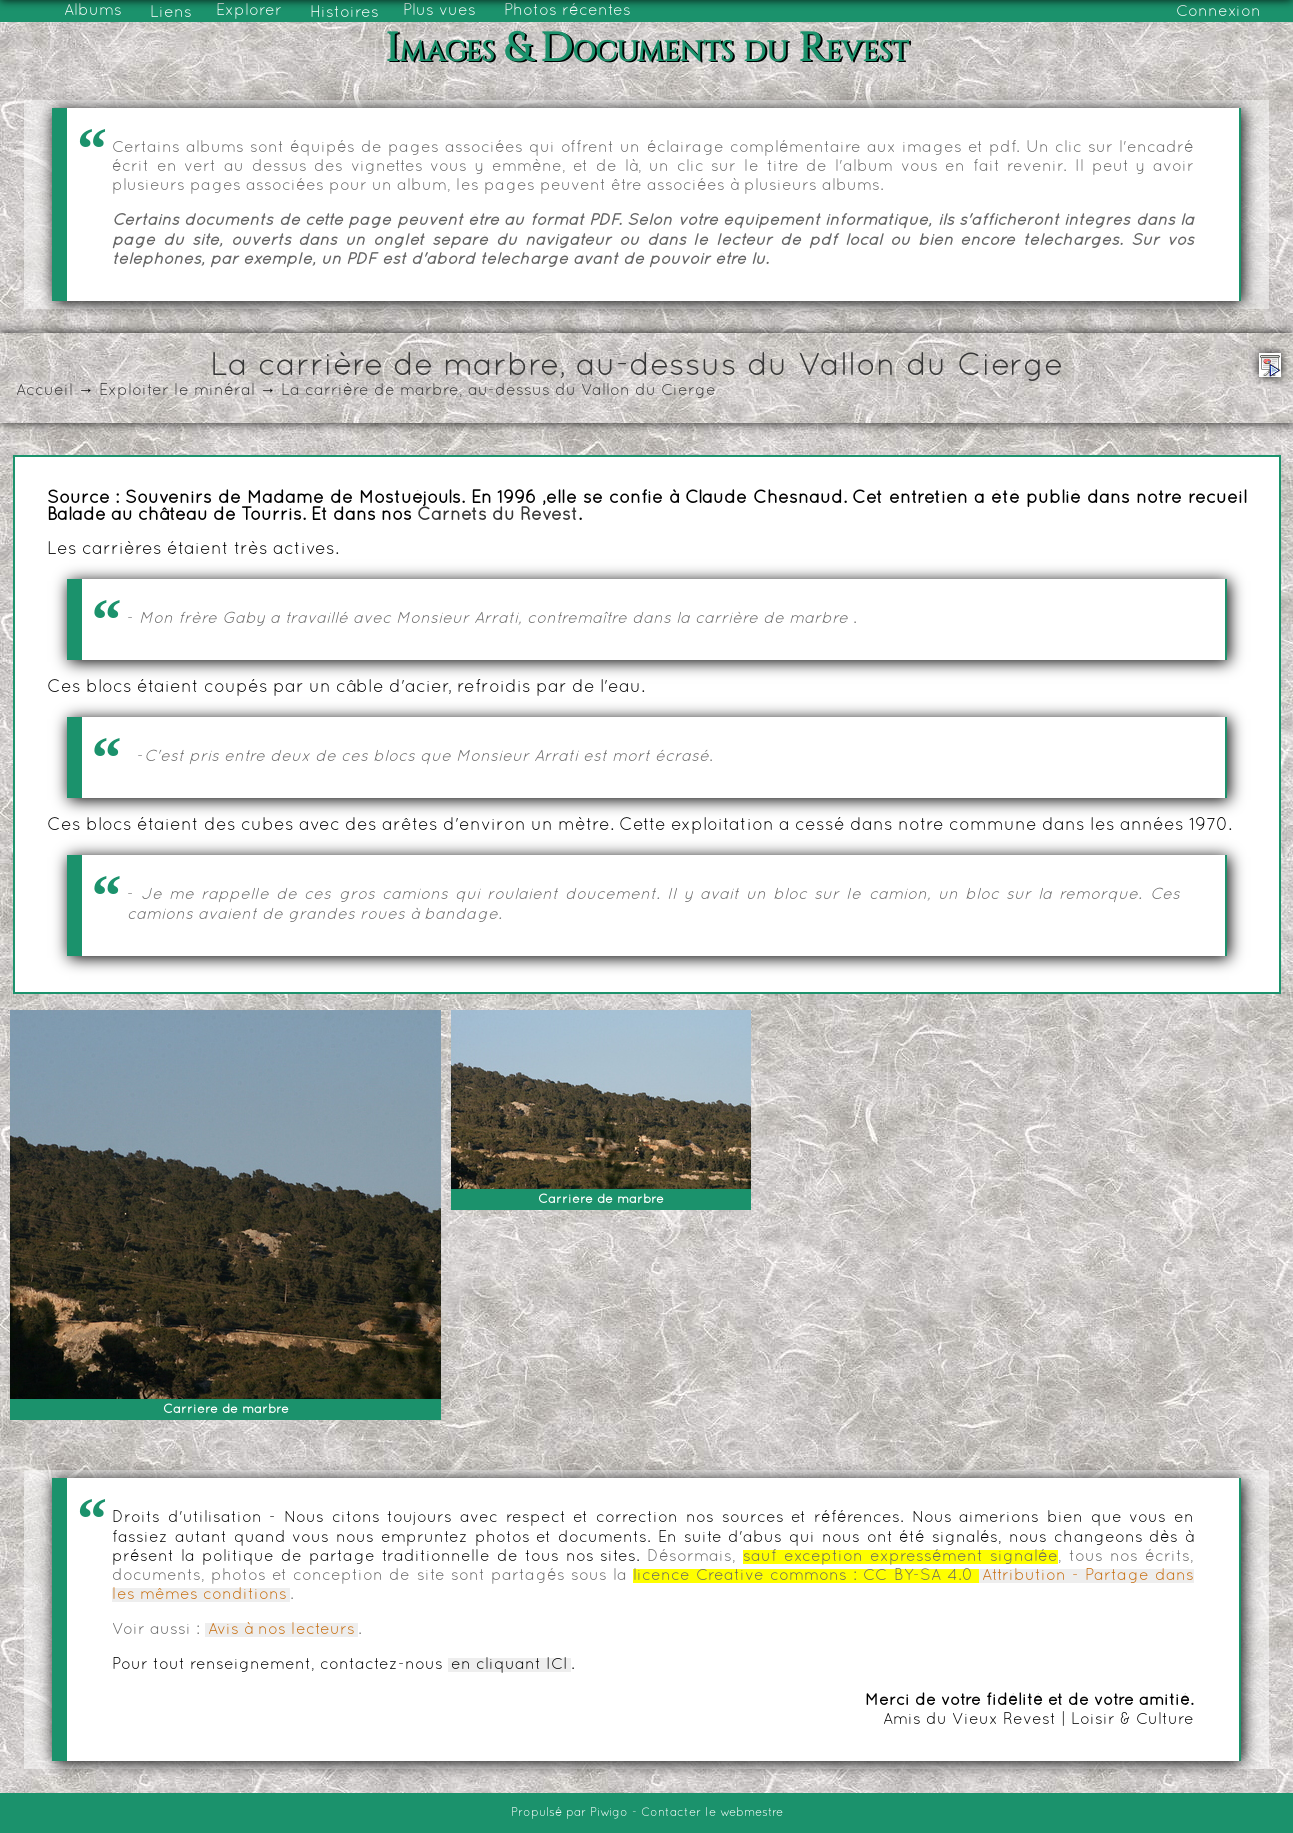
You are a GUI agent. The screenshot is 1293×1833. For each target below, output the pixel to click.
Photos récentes (567, 11)
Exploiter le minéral (177, 391)
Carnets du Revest (497, 516)
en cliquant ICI (509, 1665)
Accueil (44, 391)
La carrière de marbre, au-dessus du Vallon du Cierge (498, 391)
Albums (93, 11)
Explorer (249, 11)
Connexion (1218, 12)
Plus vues (439, 11)
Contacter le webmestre (712, 1813)
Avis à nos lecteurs (281, 1630)
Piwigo (609, 1813)
